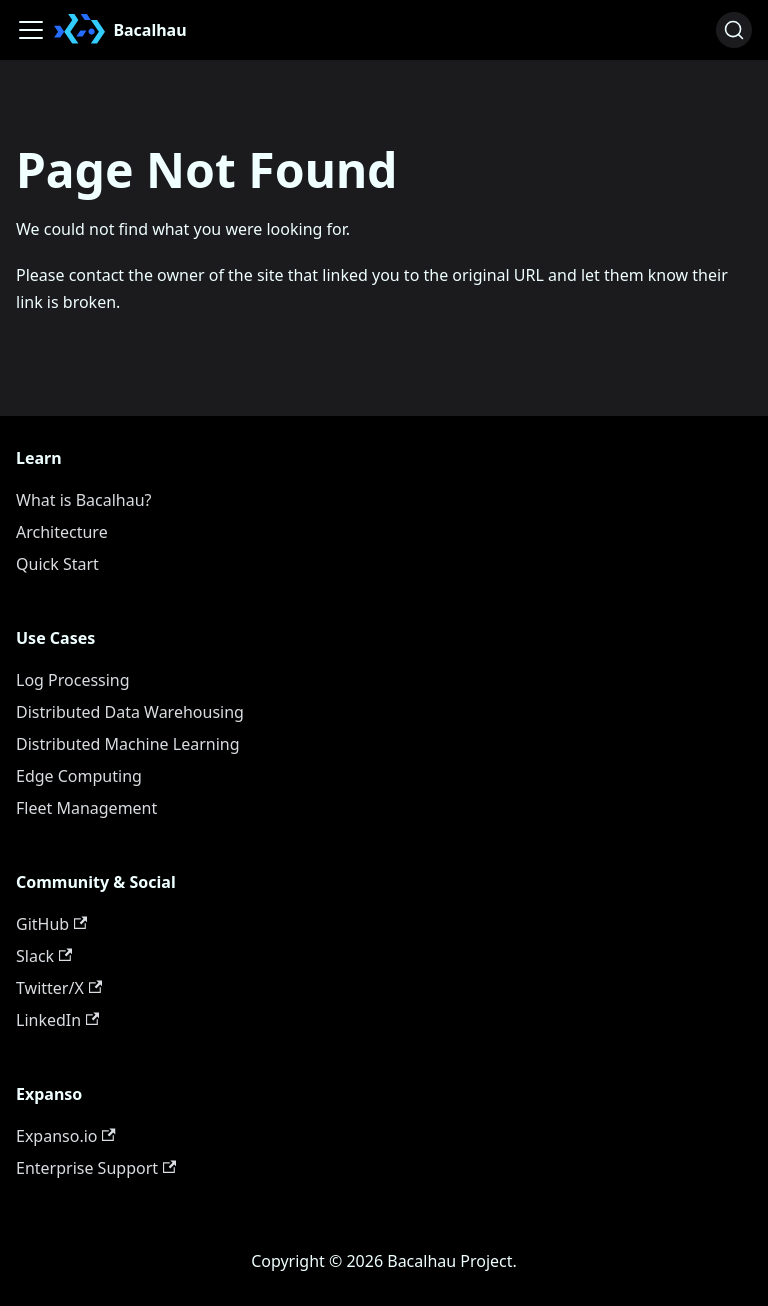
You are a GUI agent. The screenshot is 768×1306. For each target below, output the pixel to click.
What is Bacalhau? (84, 500)
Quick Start (57, 564)
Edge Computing (79, 776)
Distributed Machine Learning (128, 744)
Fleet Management (86, 808)
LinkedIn (57, 1020)
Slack (44, 956)
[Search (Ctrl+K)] (734, 30)
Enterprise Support (96, 1168)
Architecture (62, 532)
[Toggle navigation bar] (31, 30)
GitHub (51, 924)
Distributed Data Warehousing (130, 712)
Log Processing (73, 680)
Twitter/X (59, 988)
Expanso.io (66, 1136)
